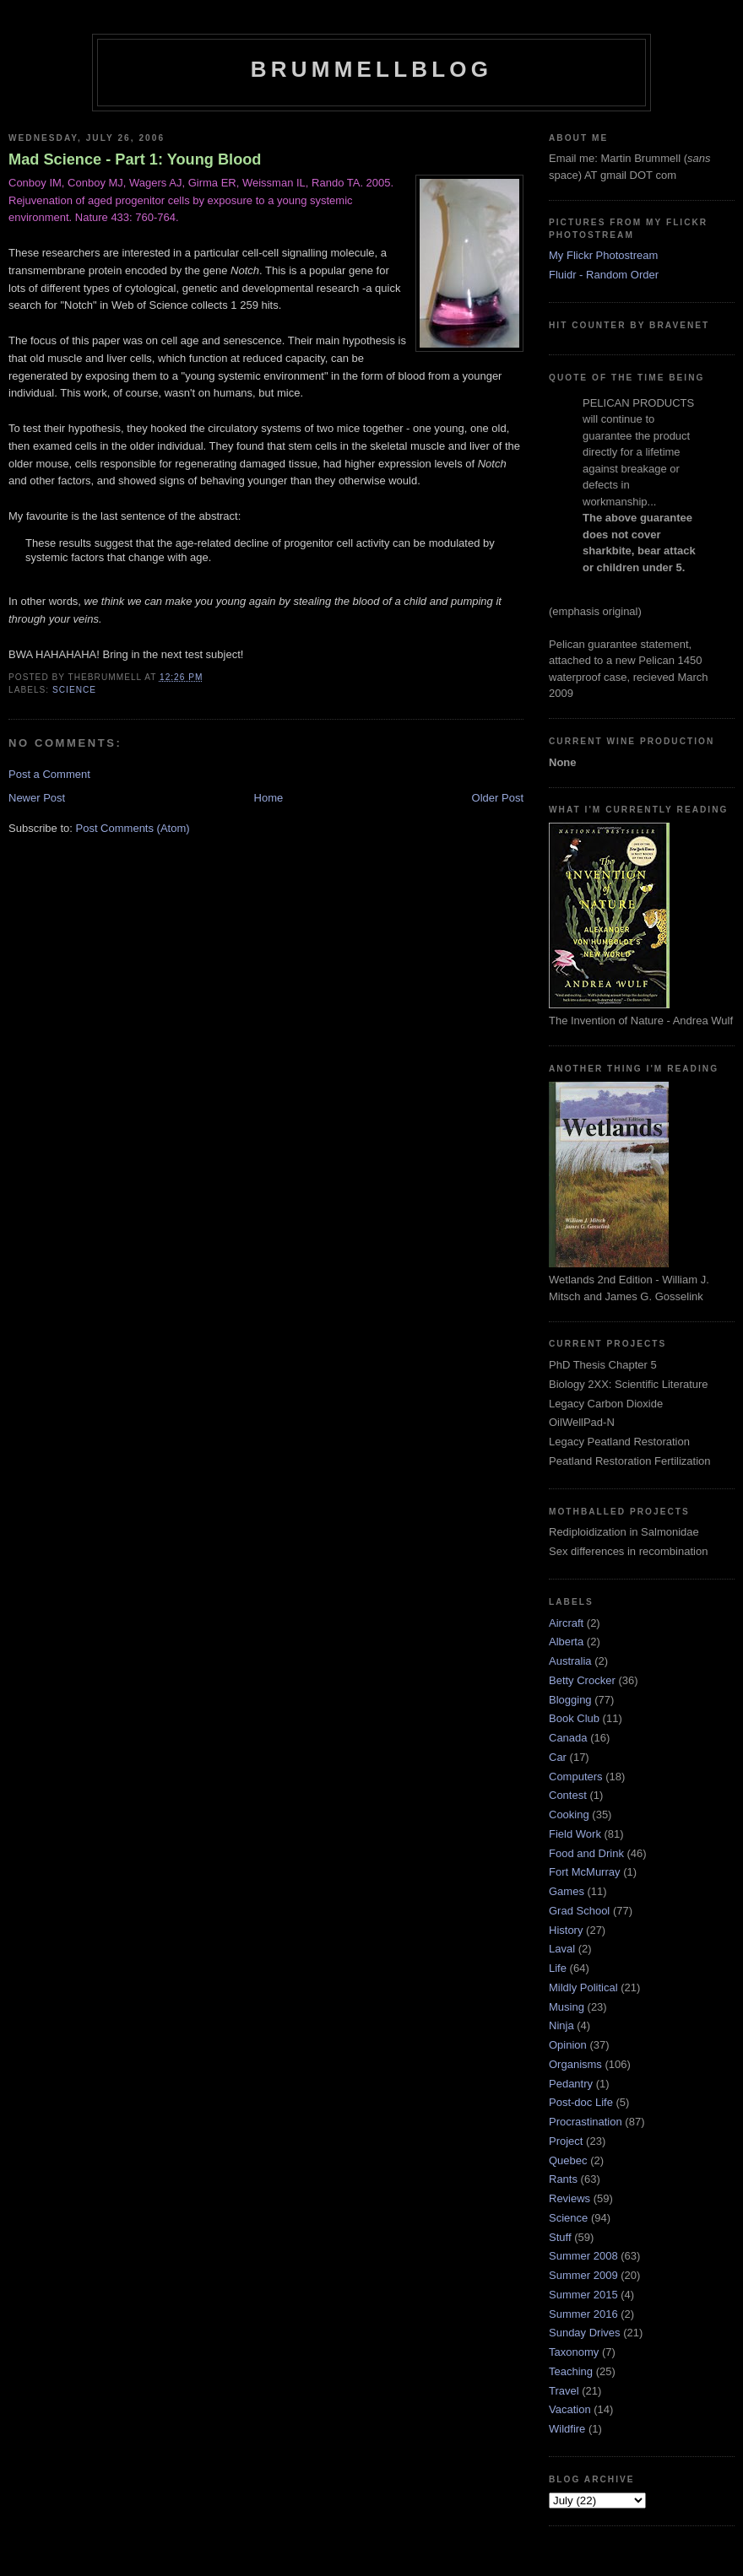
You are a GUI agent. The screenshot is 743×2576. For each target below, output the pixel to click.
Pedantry (571, 2083)
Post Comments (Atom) (133, 828)
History (566, 1930)
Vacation (570, 2409)
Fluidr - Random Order (604, 274)
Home (269, 797)
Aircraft (566, 1623)
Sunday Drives (585, 2332)
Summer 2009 (583, 2275)
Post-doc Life (581, 2102)
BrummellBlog (371, 69)
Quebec (568, 2160)
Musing (566, 2007)
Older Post (497, 797)
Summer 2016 (583, 2314)
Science (74, 689)
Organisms (575, 2064)
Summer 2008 (583, 2255)
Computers (576, 1776)
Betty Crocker (582, 1680)
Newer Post (36, 797)
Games (566, 1891)
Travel (564, 2390)
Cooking (569, 1814)
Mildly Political (583, 1987)
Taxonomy (574, 2352)
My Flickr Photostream (603, 255)
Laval (562, 1948)
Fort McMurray (585, 1872)
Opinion (568, 2045)
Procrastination (585, 2121)
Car (558, 1757)
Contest (568, 1795)
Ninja (561, 2025)
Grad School (579, 1910)
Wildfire (567, 2428)
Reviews (569, 2198)
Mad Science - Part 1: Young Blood (134, 159)
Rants (563, 2179)
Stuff (560, 2237)
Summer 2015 (583, 2294)
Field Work (575, 1834)
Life (558, 1968)
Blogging (570, 1699)
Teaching (571, 2371)
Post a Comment (49, 774)
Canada (568, 1737)
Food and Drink (586, 1853)
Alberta (566, 1641)
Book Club (574, 1718)
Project (566, 2141)
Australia (570, 1661)
